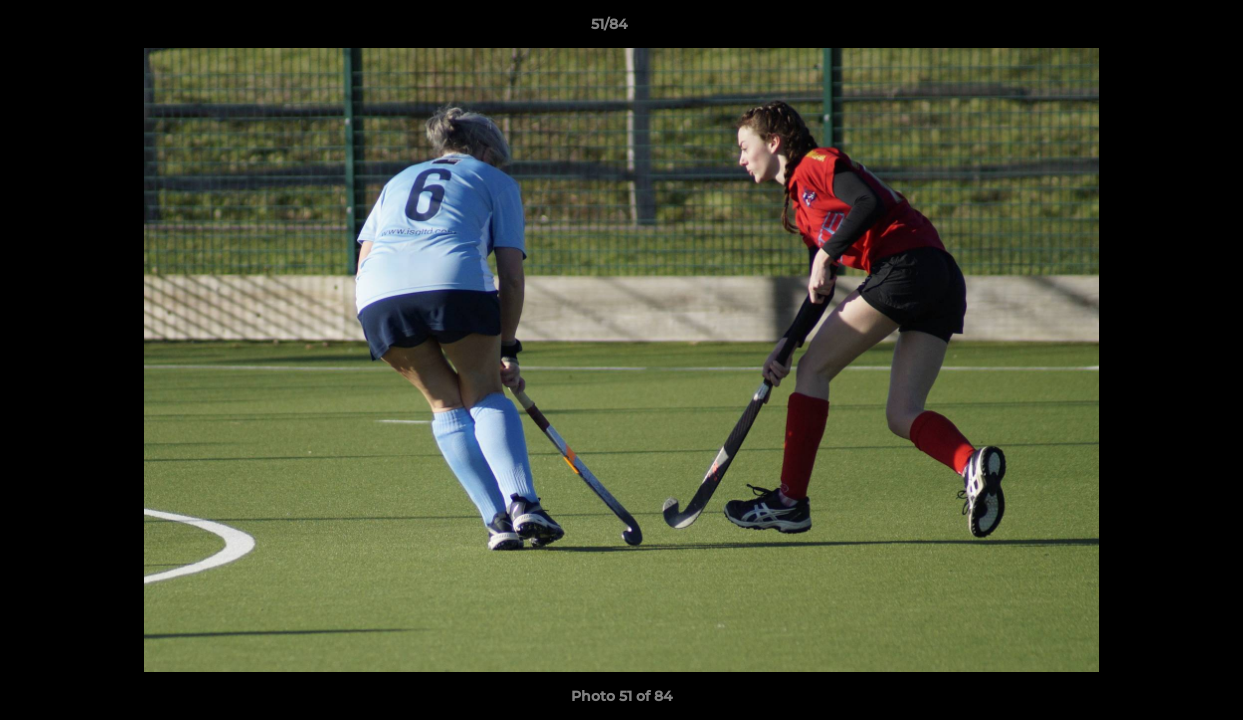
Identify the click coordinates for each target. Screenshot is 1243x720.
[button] (1159, 29)
